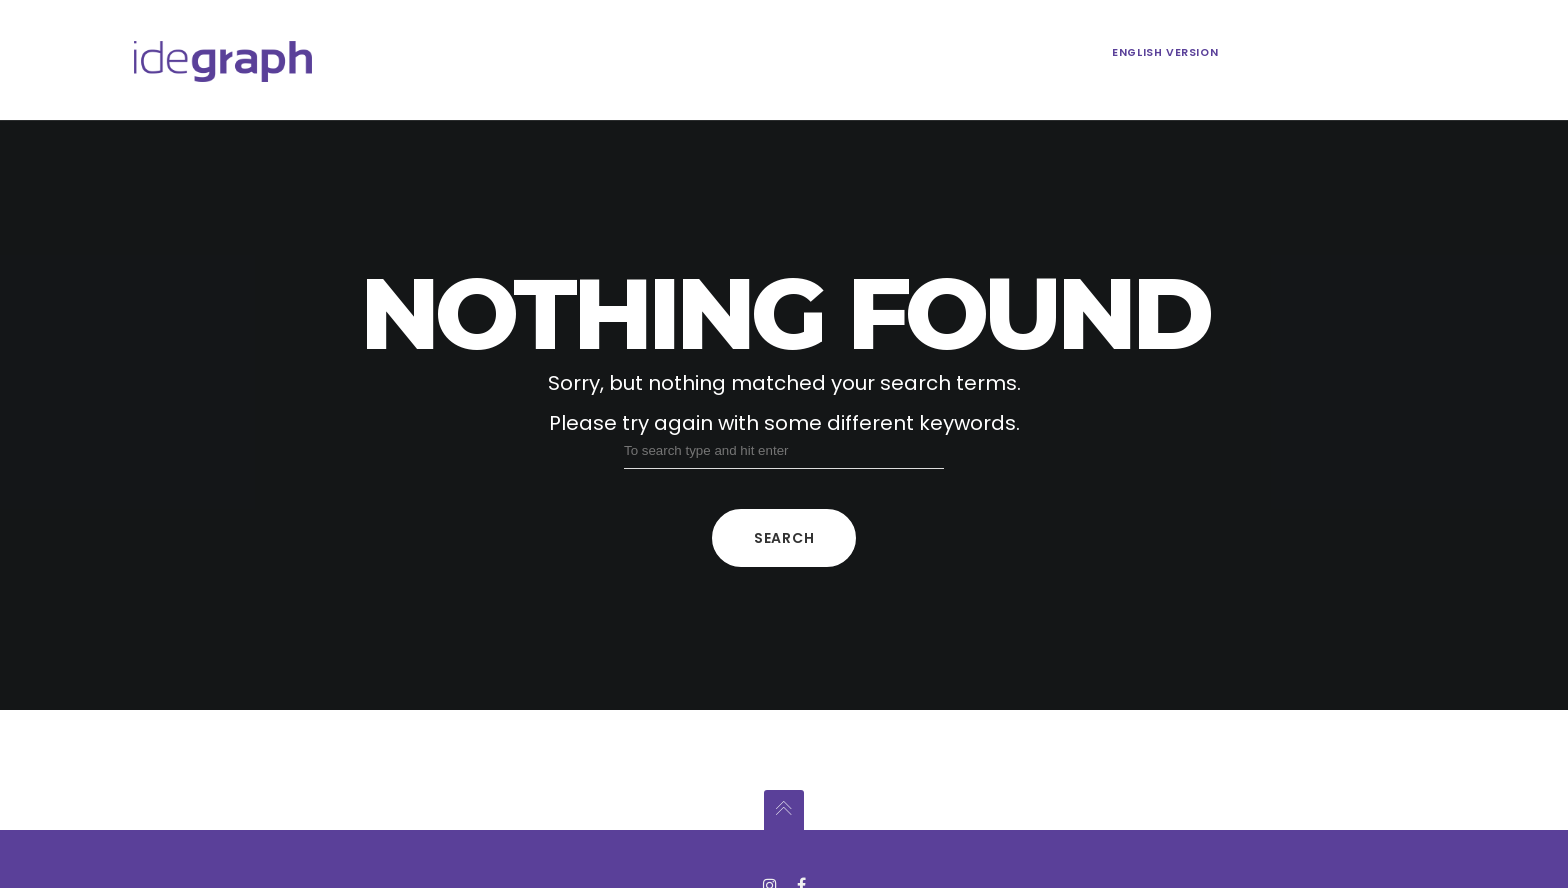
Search (784, 538)
